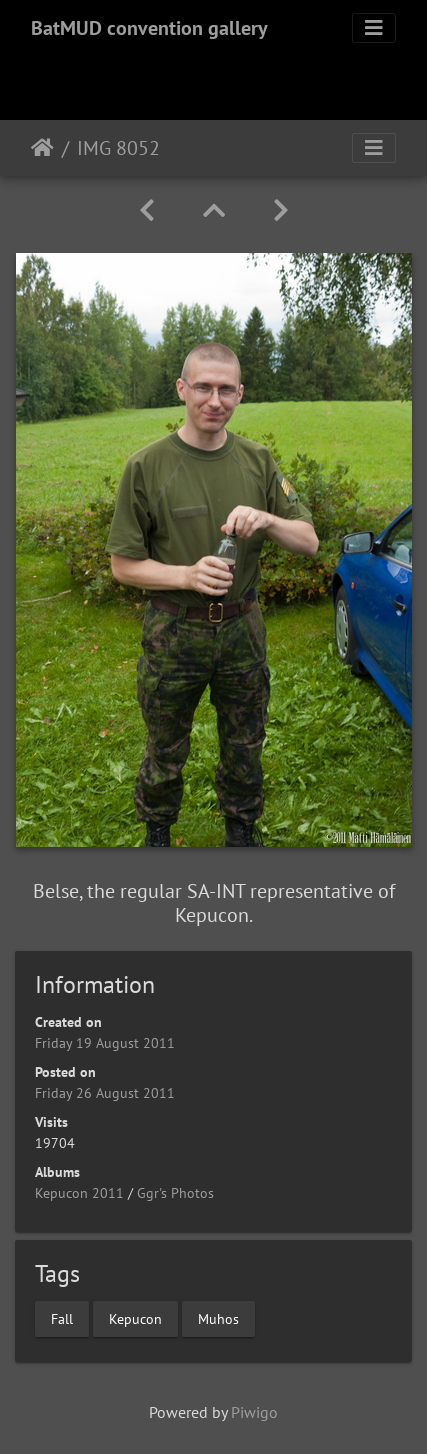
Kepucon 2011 (79, 1193)
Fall (62, 1318)
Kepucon (135, 1318)
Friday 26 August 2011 (105, 1093)
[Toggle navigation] (374, 28)
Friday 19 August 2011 (105, 1043)
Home (42, 148)
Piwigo (254, 1412)
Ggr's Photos (175, 1193)
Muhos (218, 1318)
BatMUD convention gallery (149, 28)
